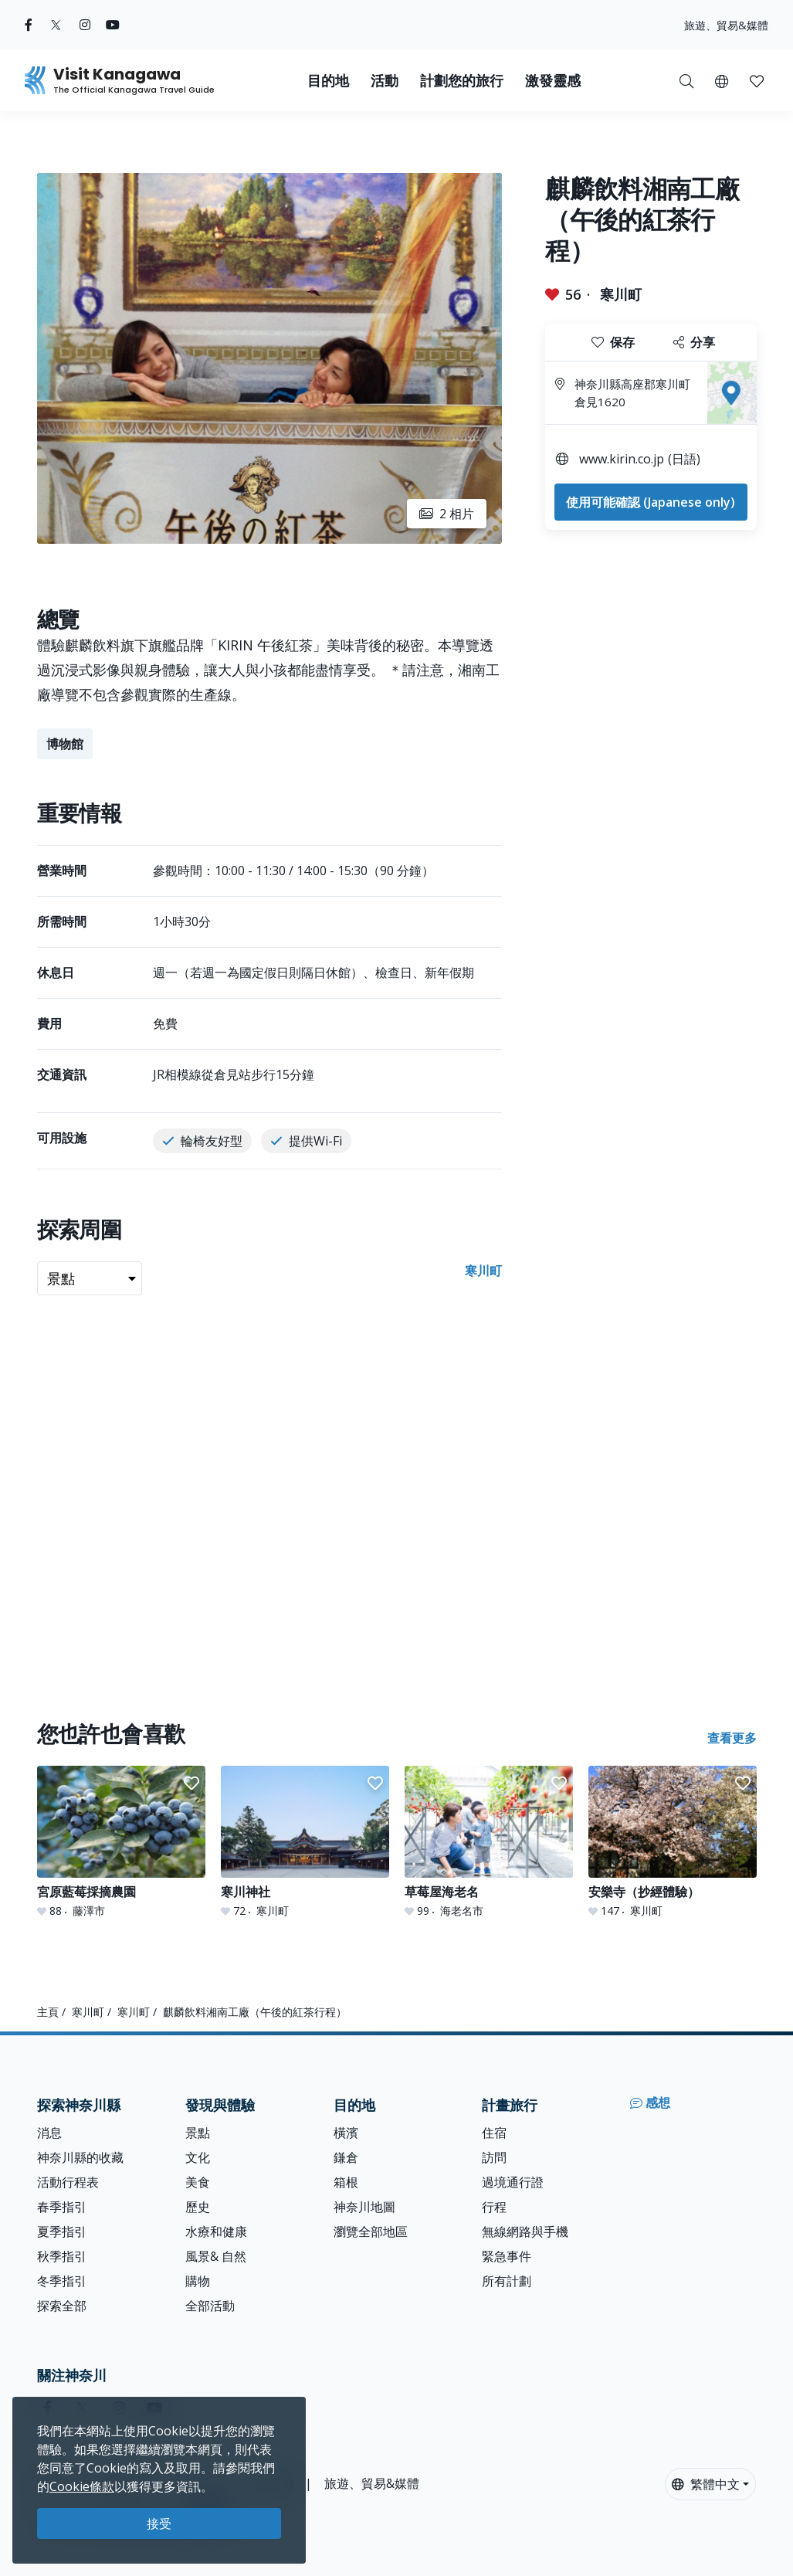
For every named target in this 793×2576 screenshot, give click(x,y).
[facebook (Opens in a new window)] (28, 24)
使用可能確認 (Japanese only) (650, 502)
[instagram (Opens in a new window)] (85, 24)
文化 (197, 2157)
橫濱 (346, 2132)
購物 (197, 2280)
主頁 (48, 2011)
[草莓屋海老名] (489, 1842)
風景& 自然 (215, 2256)
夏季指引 (61, 2231)
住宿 (494, 2132)
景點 (197, 2132)
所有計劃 (506, 2280)
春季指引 (61, 2206)
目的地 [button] (328, 81)
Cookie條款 (81, 2486)
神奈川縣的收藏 (80, 2157)
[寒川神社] (305, 1842)
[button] (721, 80)
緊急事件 (506, 2256)
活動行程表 (68, 2182)
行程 (494, 2206)
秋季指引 (61, 2256)
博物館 (64, 743)
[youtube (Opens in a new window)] (113, 24)
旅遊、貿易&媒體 (726, 25)
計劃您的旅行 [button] (461, 81)
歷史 (197, 2206)
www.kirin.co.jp (621, 458)
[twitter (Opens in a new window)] (56, 24)
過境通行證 (513, 2182)
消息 (49, 2132)
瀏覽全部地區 (371, 2231)
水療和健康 (216, 2231)
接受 (159, 2523)
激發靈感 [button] (553, 81)
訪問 (494, 2157)
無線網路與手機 (525, 2231)
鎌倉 (346, 2157)
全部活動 (210, 2305)
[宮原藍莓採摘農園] (121, 1842)
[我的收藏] (756, 80)
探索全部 (61, 2305)
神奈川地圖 (364, 2206)
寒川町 (621, 294)
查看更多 (732, 1737)
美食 (197, 2182)
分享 (694, 342)
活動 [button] (384, 81)
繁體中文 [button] (706, 2484)
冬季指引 (61, 2280)
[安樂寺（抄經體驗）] (672, 1842)
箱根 (346, 2182)
